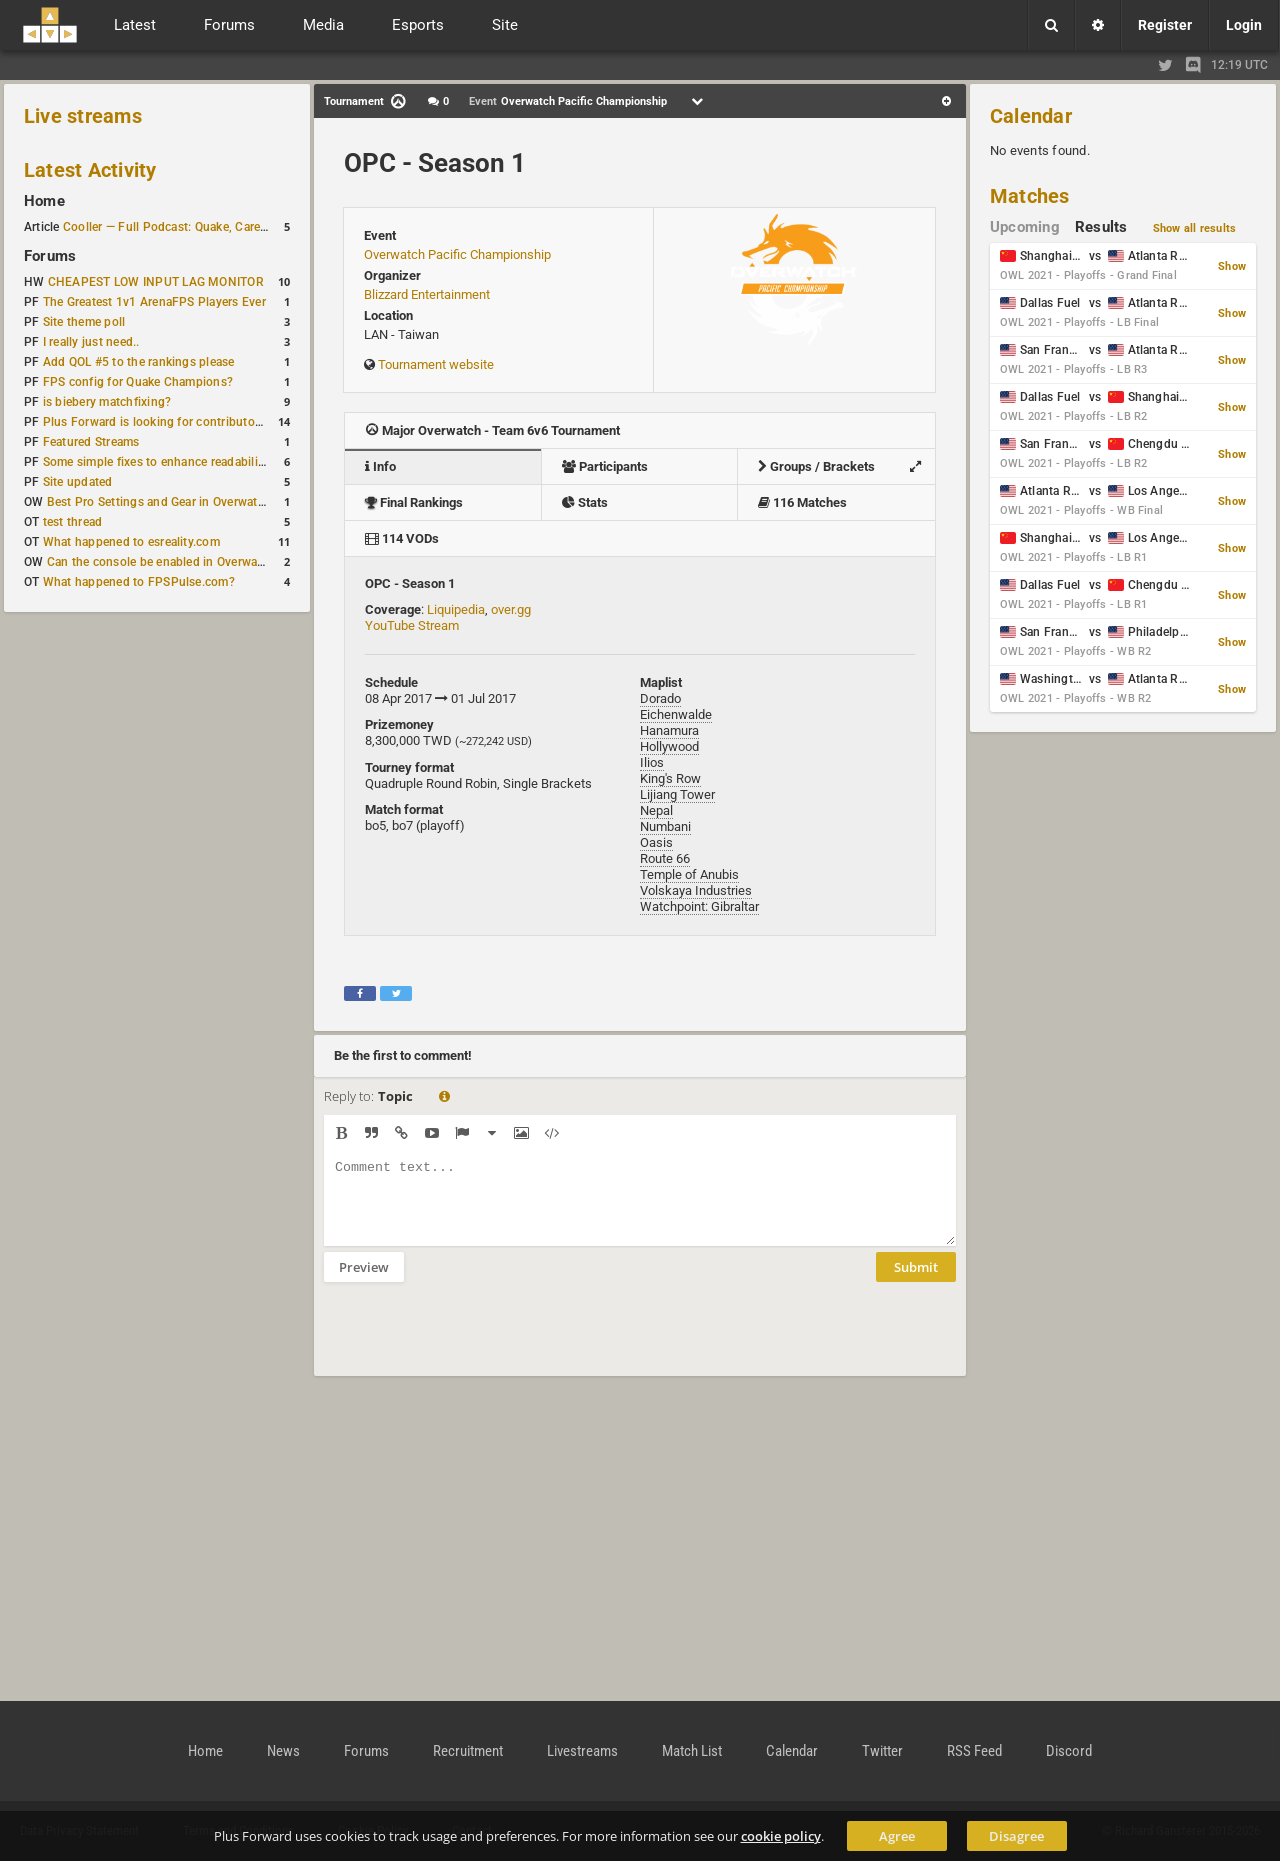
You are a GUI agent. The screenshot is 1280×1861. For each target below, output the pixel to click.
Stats (585, 502)
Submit (916, 1282)
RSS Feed (974, 1751)
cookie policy (781, 1836)
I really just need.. (91, 342)
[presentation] (476, 1342)
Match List (692, 1751)
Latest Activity (90, 170)
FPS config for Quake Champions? (138, 382)
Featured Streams (91, 442)
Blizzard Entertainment (427, 294)
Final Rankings (414, 502)
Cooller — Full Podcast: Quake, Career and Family (199, 227)
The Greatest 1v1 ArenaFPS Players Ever (154, 302)
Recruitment (468, 1751)
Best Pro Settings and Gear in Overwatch (159, 502)
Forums (50, 256)
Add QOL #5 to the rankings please (139, 362)
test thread (73, 522)
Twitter (882, 1751)
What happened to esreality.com (131, 542)
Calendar (1031, 116)
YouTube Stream (412, 625)
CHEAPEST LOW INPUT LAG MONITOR (156, 282)
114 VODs (402, 538)
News (283, 1751)
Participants (605, 466)
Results (1101, 227)
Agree (897, 1836)
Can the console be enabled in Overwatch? (164, 562)
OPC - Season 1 (435, 163)
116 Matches (802, 502)
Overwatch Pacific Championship (457, 254)
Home (44, 201)
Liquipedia (456, 609)
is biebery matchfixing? (107, 402)
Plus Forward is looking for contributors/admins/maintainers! (213, 422)
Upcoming (1025, 227)
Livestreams (582, 1751)
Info (380, 466)
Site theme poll (84, 322)
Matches (1030, 196)
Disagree (1016, 1836)
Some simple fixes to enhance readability (156, 462)
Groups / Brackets (844, 466)
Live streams (83, 116)
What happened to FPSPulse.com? (139, 582)
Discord (1069, 1751)
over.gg (511, 609)
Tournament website (436, 364)
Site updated (78, 482)
